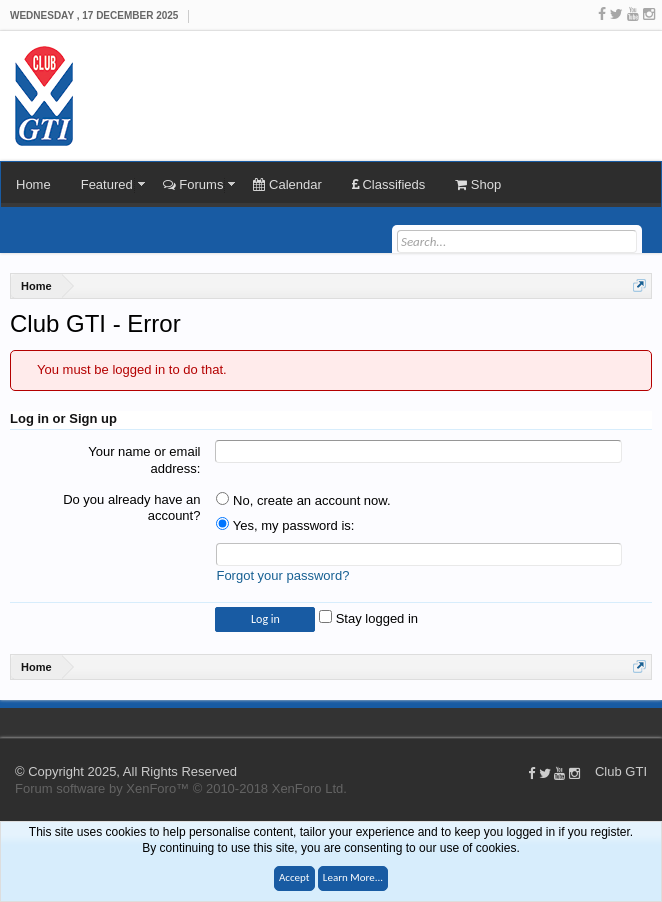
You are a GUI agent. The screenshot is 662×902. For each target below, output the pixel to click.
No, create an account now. (303, 500)
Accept (294, 877)
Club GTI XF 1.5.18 (10, 721)
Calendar (287, 184)
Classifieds (388, 184)
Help (632, 721)
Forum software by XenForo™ (181, 788)
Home (33, 184)
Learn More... (353, 877)
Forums (193, 184)
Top (652, 721)
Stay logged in (368, 618)
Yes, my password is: (285, 525)
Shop (478, 184)
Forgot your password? (282, 575)
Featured (107, 184)
